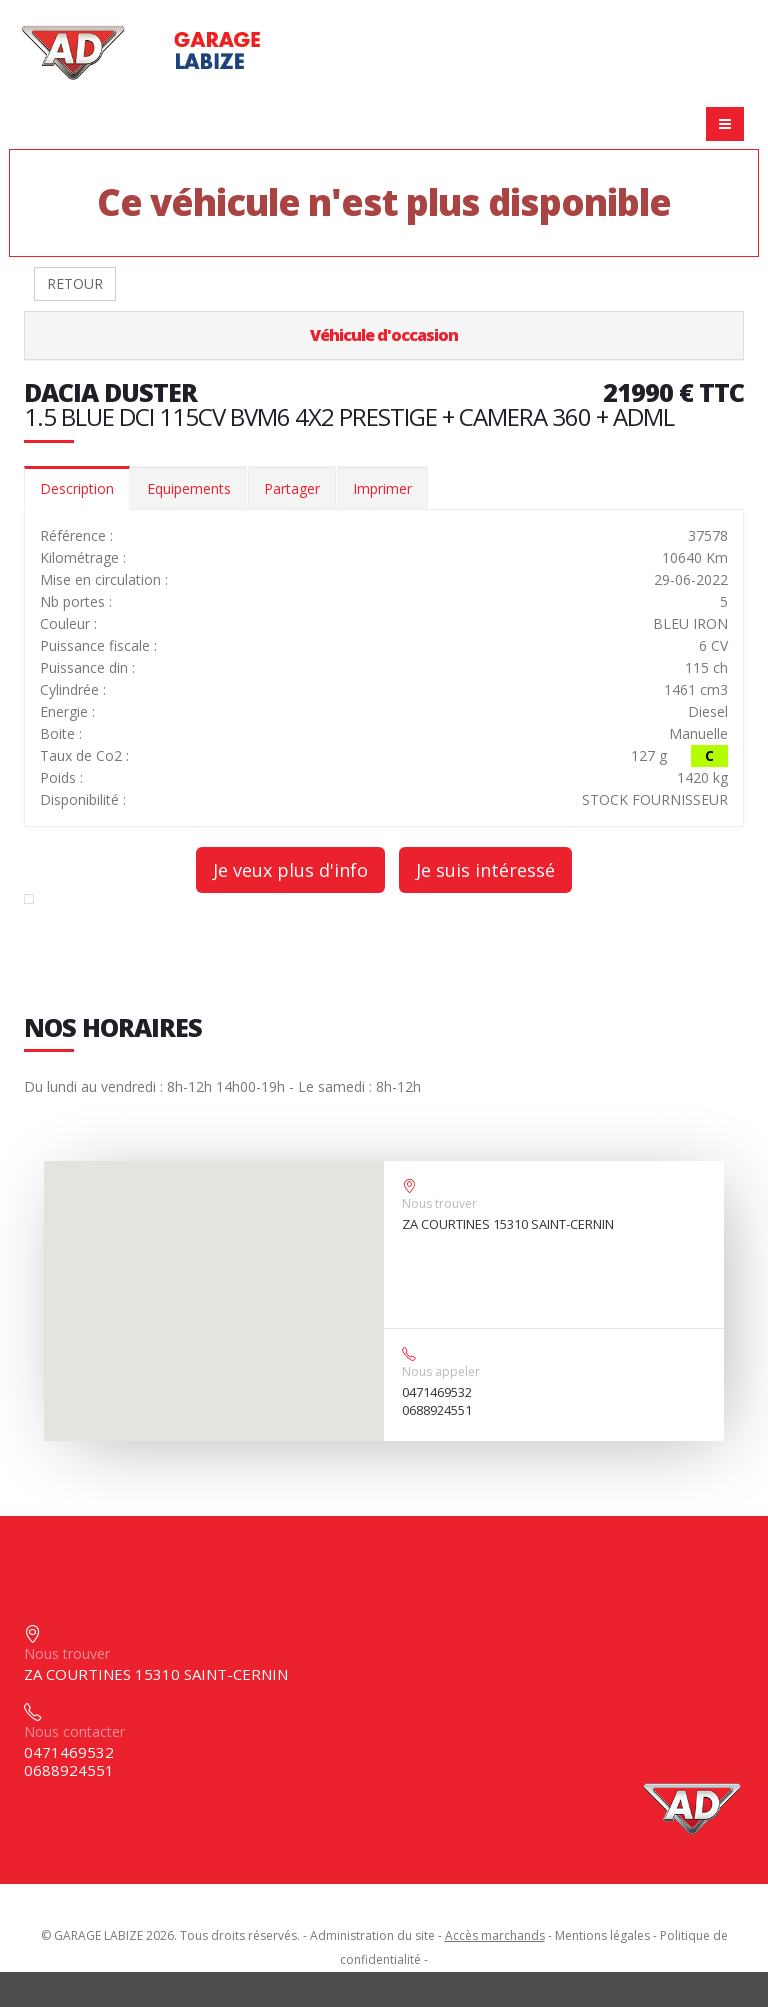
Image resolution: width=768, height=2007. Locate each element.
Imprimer (382, 488)
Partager (292, 488)
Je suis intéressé (485, 870)
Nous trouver (439, 1203)
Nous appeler (441, 1371)
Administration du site (372, 1935)
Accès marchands (495, 1935)
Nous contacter (74, 1731)
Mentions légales (602, 1935)
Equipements (189, 488)
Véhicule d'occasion (384, 335)
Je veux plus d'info (290, 870)
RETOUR (75, 283)
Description (77, 488)
